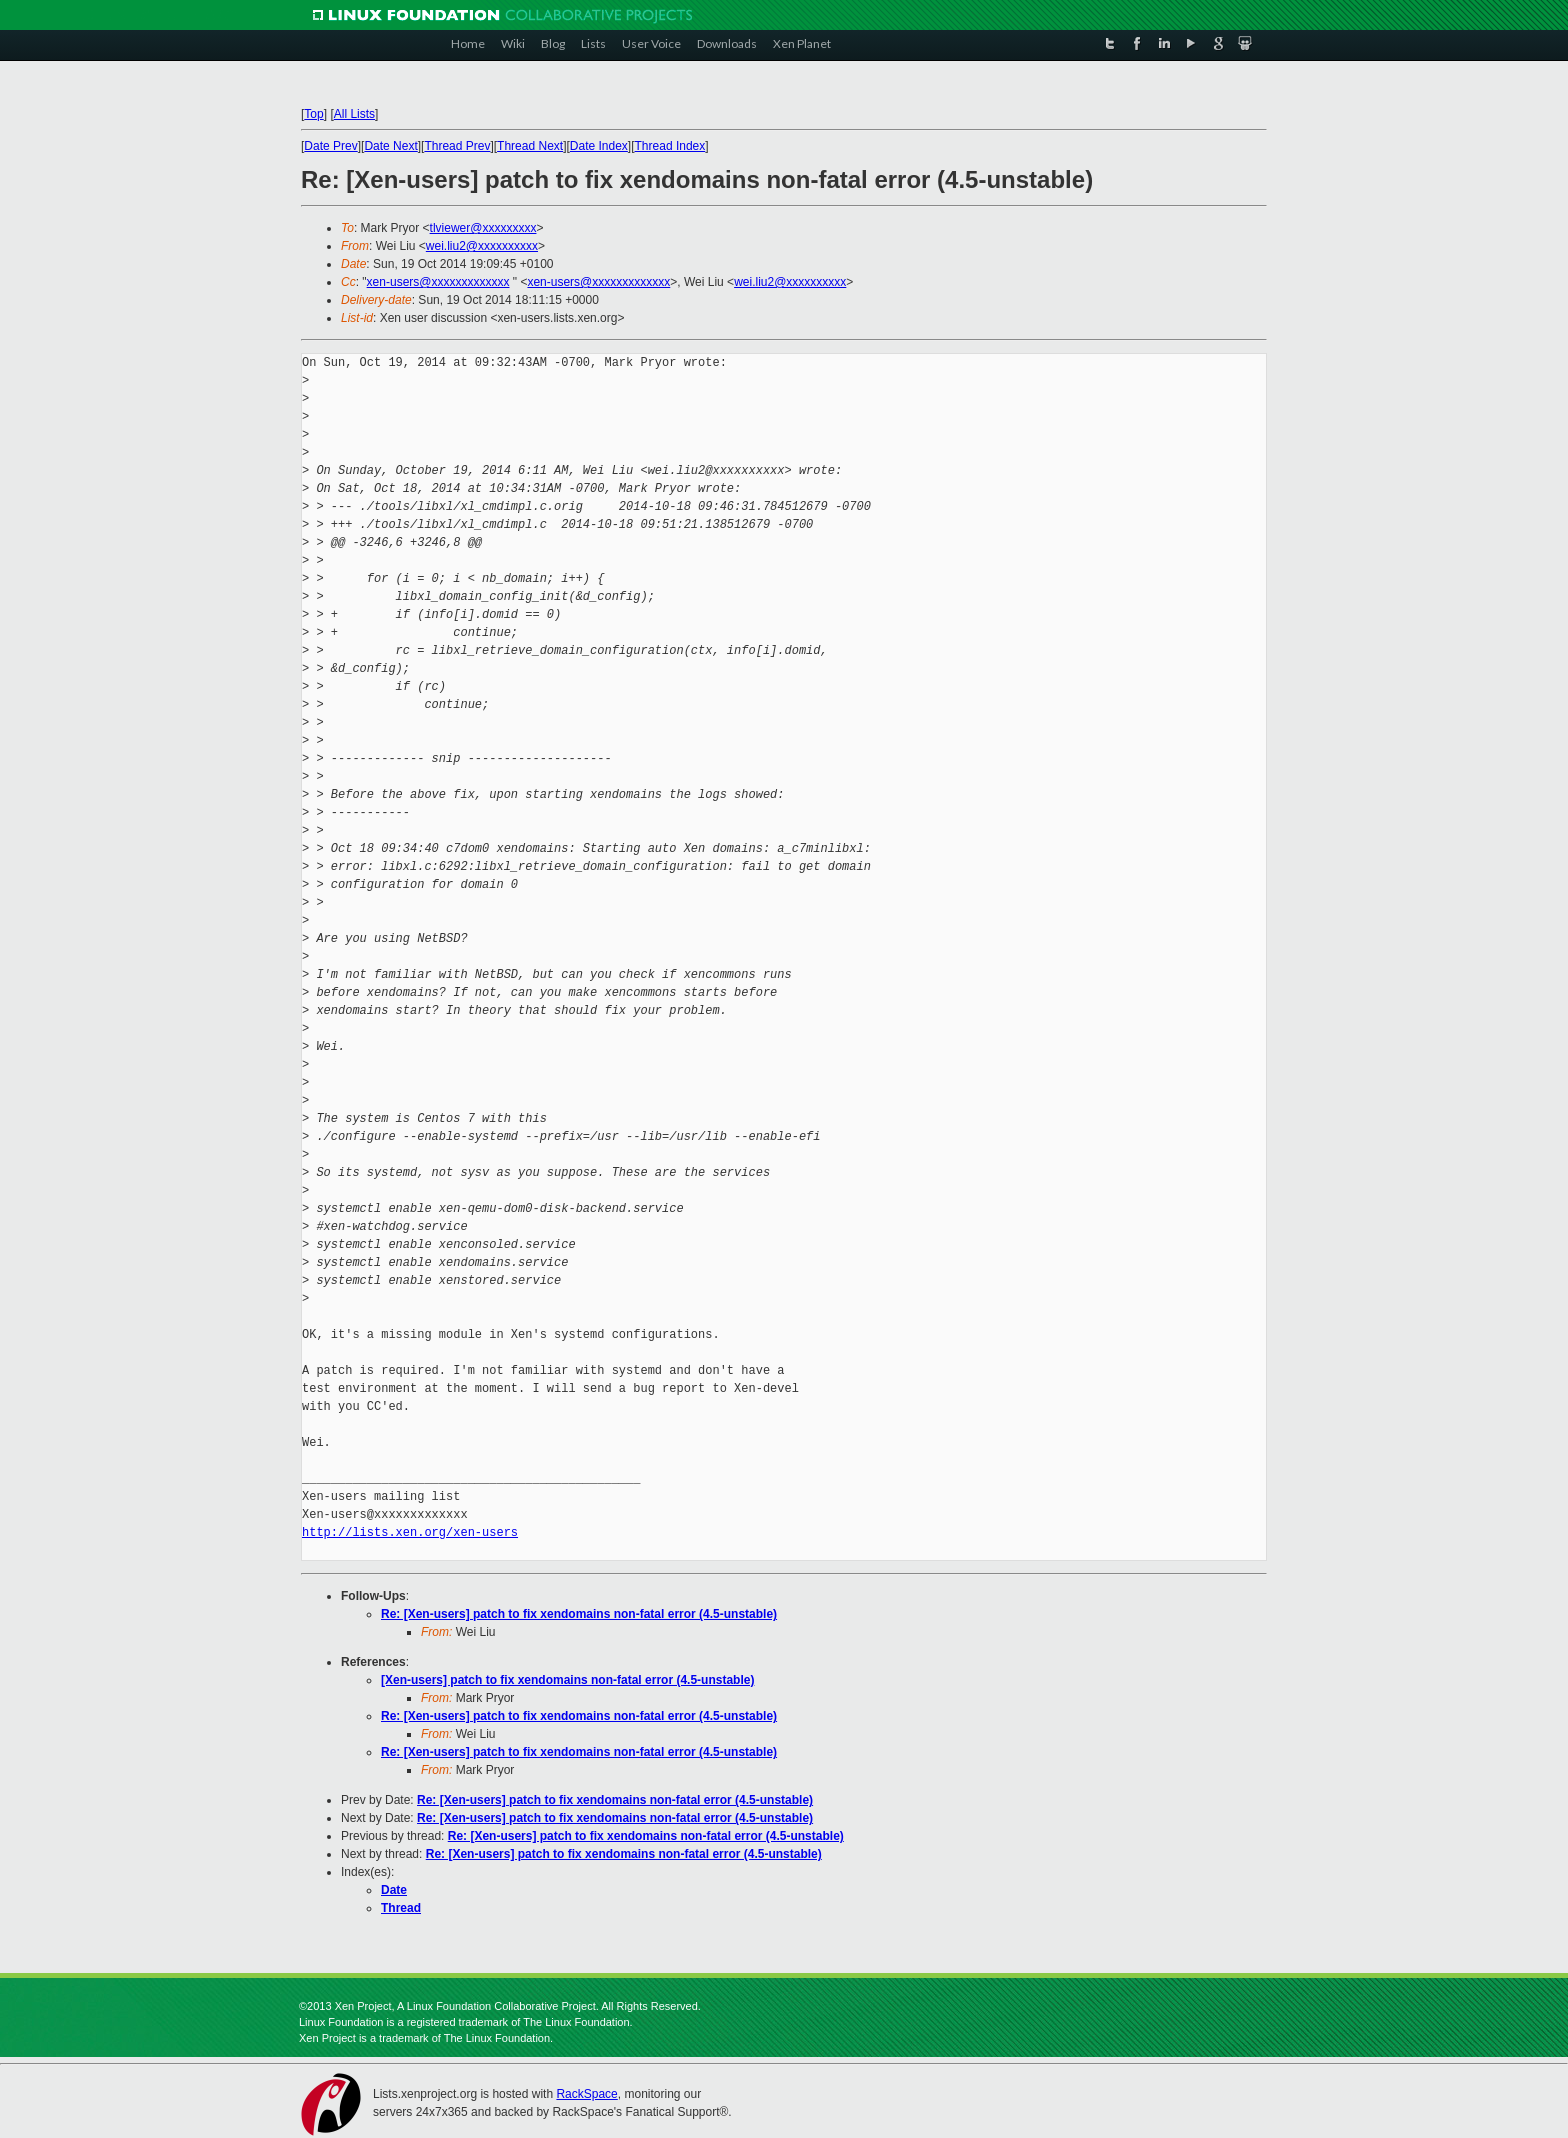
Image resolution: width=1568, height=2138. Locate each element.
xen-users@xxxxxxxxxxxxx (438, 282)
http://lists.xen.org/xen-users (410, 1532)
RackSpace (586, 2094)
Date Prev (330, 146)
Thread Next (530, 146)
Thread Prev (457, 146)
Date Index (599, 146)
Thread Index (670, 146)
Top (313, 114)
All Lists (354, 114)
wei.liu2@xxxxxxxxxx (482, 246)
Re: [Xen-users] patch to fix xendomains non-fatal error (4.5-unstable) (579, 1614)
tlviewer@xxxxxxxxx (483, 228)
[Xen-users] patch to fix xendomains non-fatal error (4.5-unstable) (567, 1680)
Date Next (390, 146)
